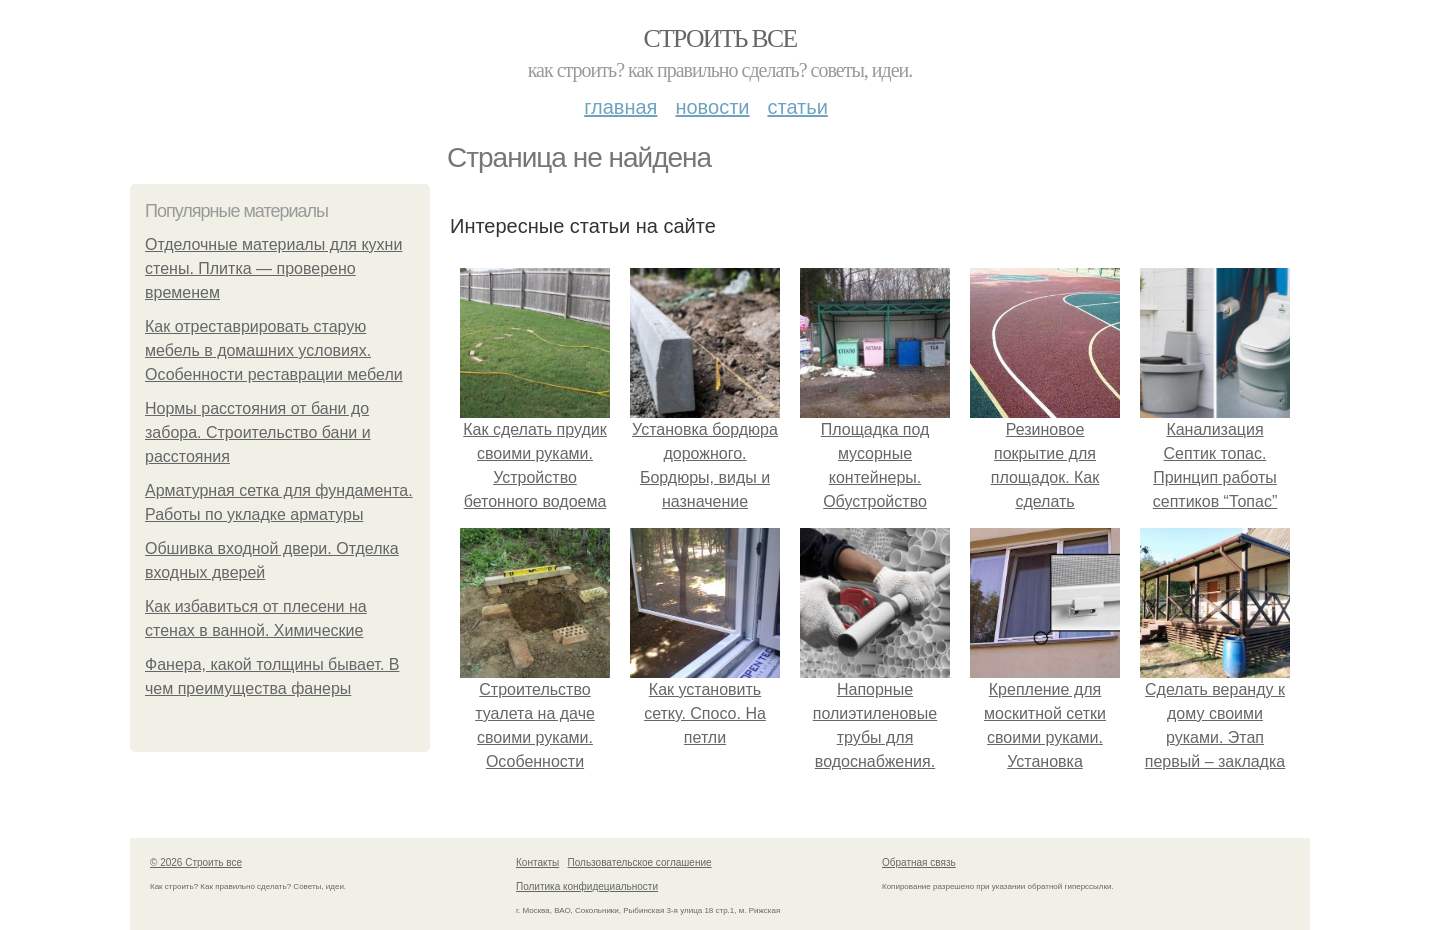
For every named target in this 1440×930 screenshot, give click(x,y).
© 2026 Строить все (196, 862)
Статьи (797, 107)
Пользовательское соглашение (640, 862)
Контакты (537, 862)
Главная (620, 107)
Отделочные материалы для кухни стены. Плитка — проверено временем (273, 268)
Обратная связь (919, 862)
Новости (712, 107)
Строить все (719, 38)
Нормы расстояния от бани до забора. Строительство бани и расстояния (258, 432)
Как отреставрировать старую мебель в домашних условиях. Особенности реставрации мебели (274, 350)
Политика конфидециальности (587, 886)
